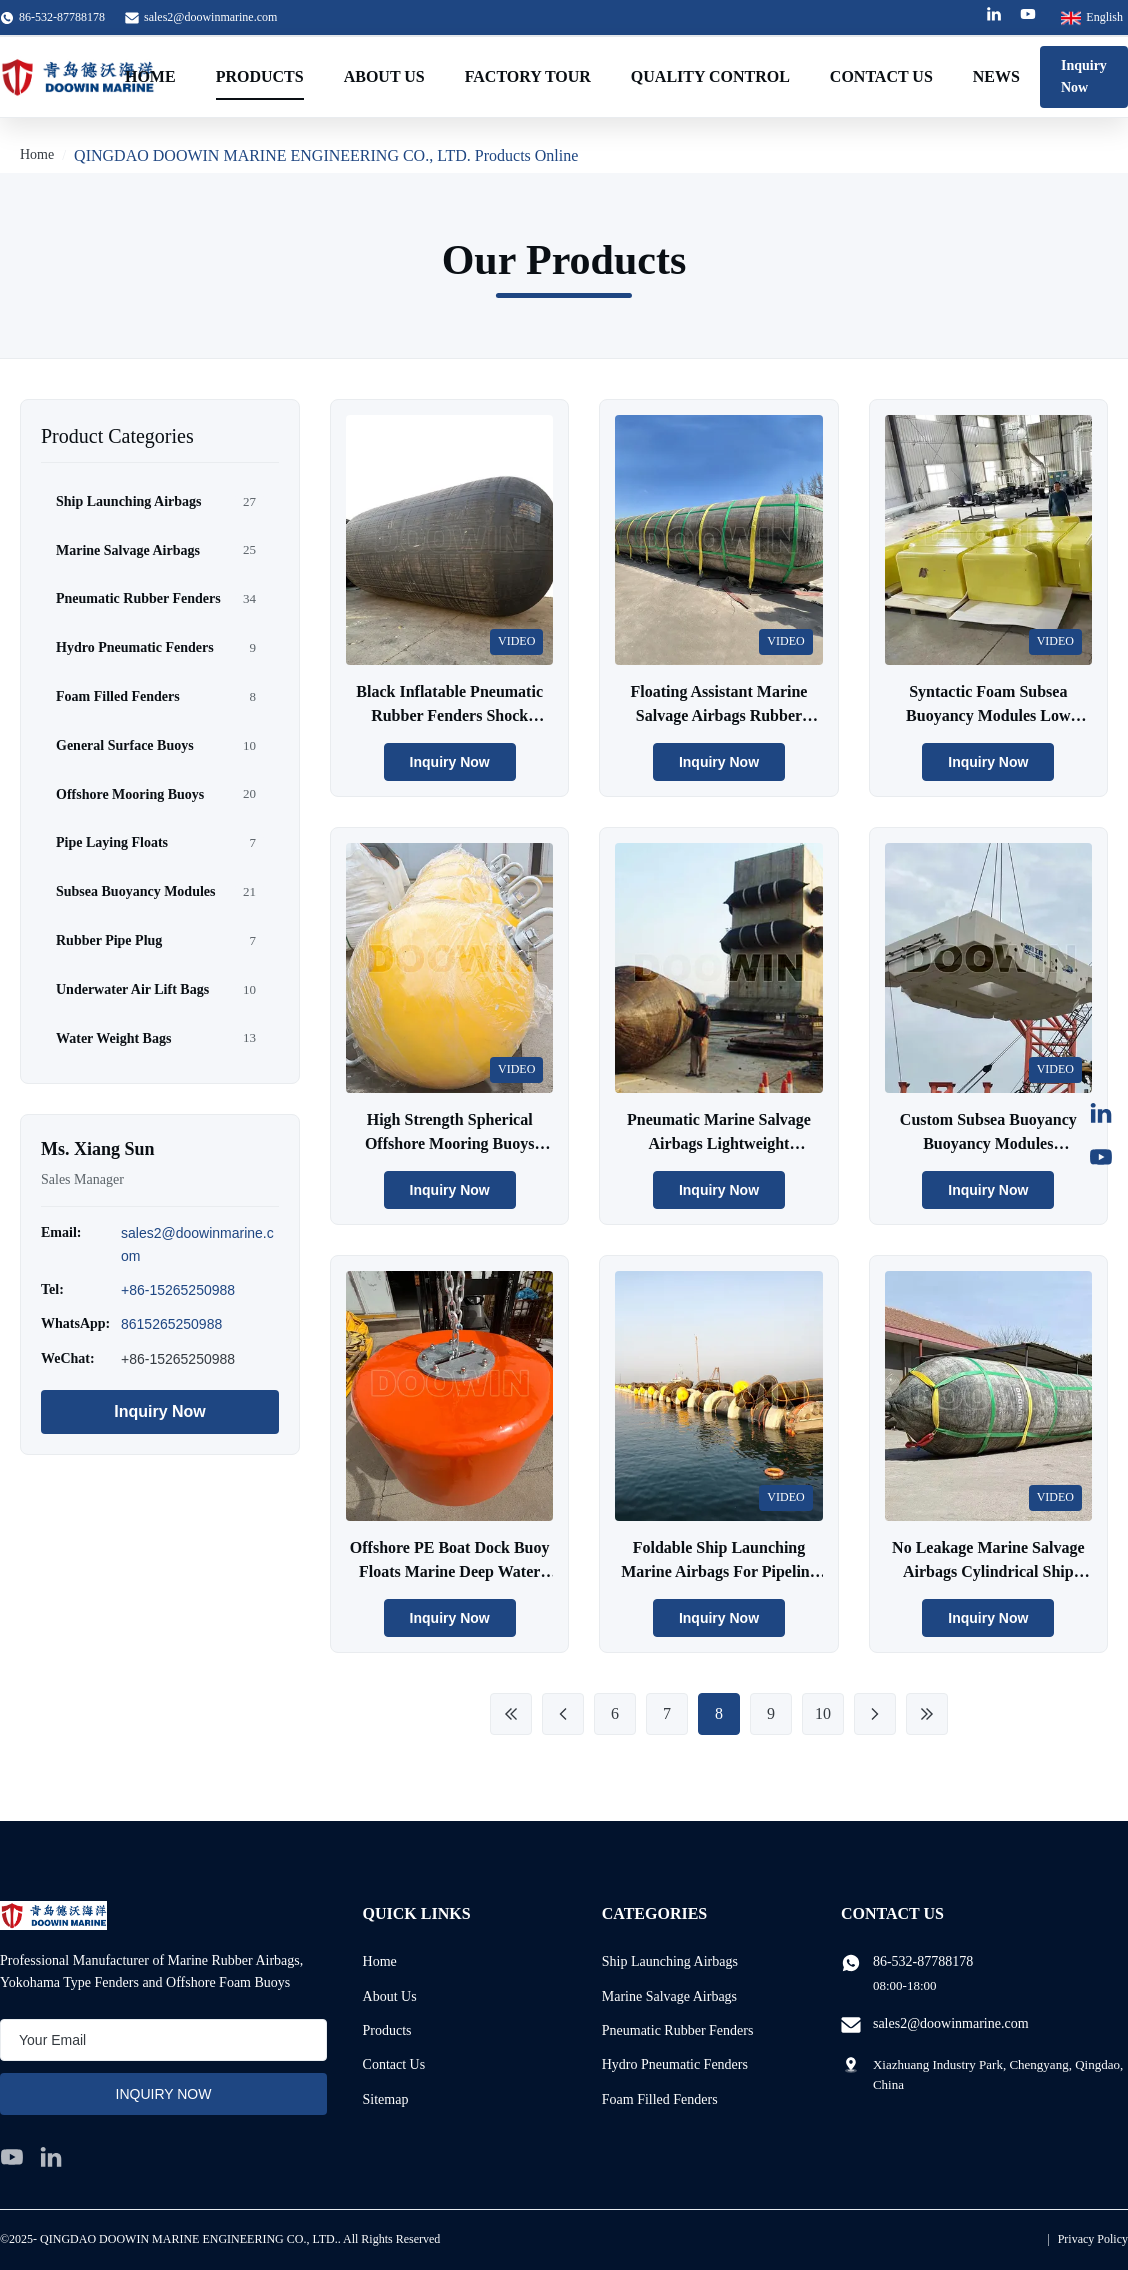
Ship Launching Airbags (670, 1961)
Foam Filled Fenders (660, 2099)
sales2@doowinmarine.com (210, 17)
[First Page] (511, 1714)
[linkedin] (51, 2157)
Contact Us (881, 76)
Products (260, 76)
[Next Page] (875, 1714)
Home (150, 76)
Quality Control (710, 76)
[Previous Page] (563, 1714)
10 (823, 1713)
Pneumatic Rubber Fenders (678, 2030)
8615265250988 (171, 1324)
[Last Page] (927, 1714)
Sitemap (386, 2099)
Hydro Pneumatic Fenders (675, 2064)
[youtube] (12, 2157)
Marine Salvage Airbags (669, 1996)
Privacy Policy (1093, 2239)
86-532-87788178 (923, 1961)
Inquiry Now (1084, 76)
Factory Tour (528, 76)
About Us (384, 76)
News (996, 76)
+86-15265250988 (178, 1290)
